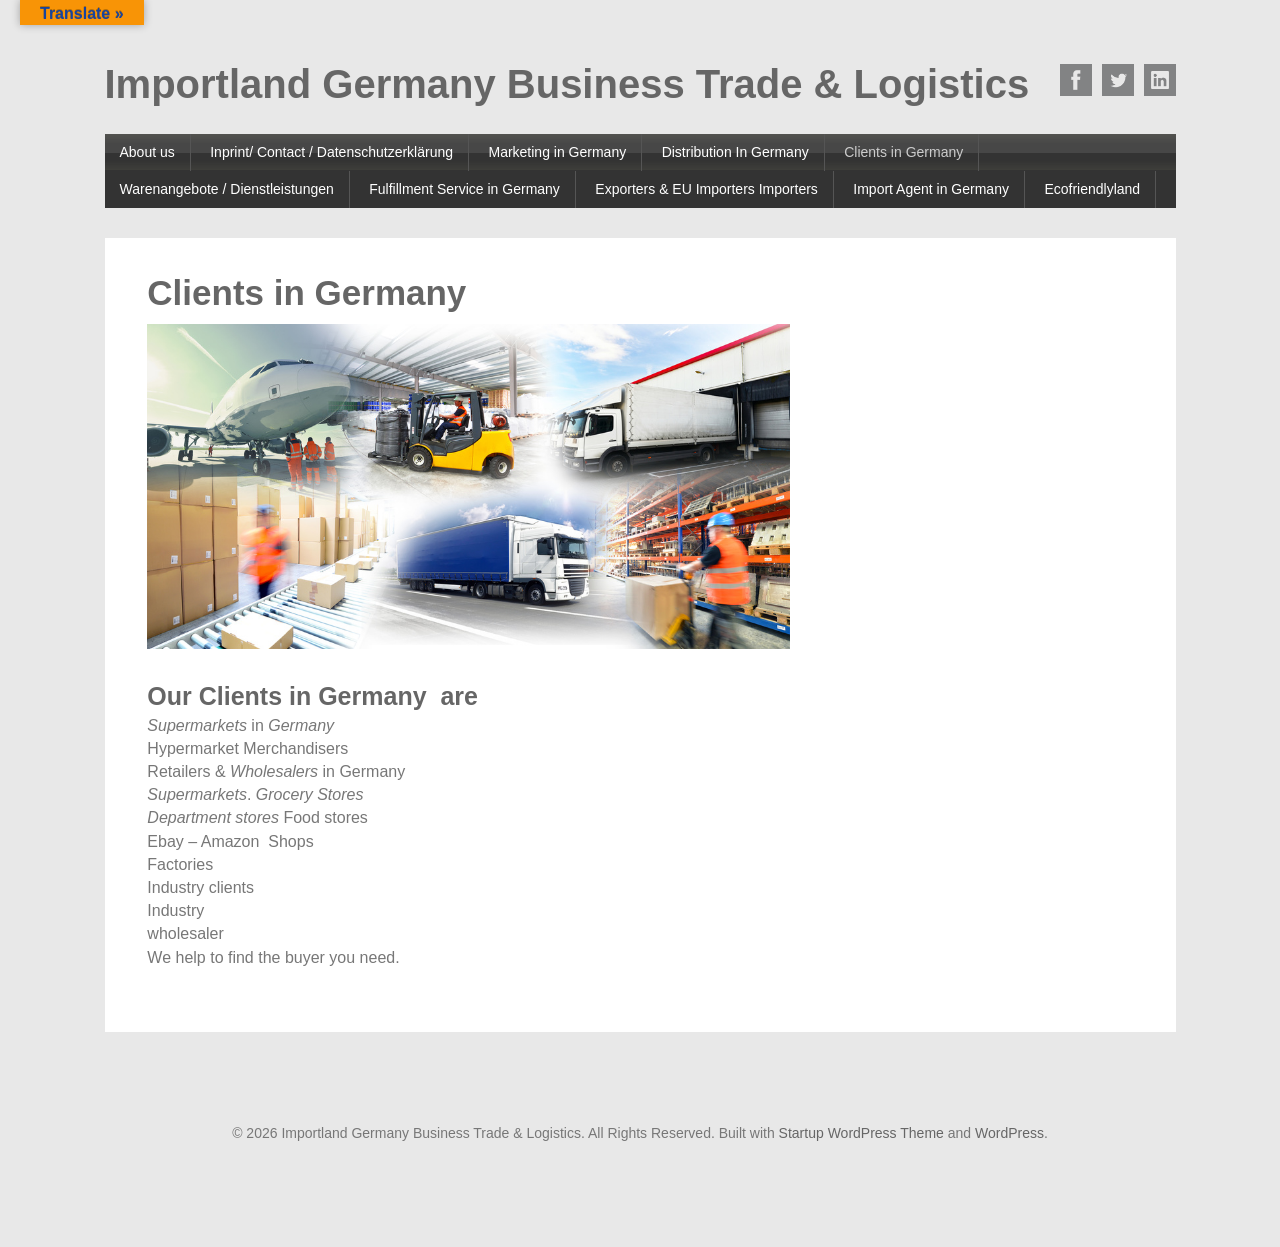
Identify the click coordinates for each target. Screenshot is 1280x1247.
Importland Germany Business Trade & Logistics (567, 84)
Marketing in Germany (557, 152)
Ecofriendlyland (1092, 189)
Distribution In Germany (735, 152)
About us (147, 152)
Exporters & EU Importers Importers (706, 189)
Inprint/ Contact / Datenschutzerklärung (331, 152)
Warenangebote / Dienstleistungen (227, 189)
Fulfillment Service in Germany (464, 189)
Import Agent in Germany (931, 189)
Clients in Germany (903, 152)
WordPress (1009, 1133)
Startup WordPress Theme (861, 1133)
